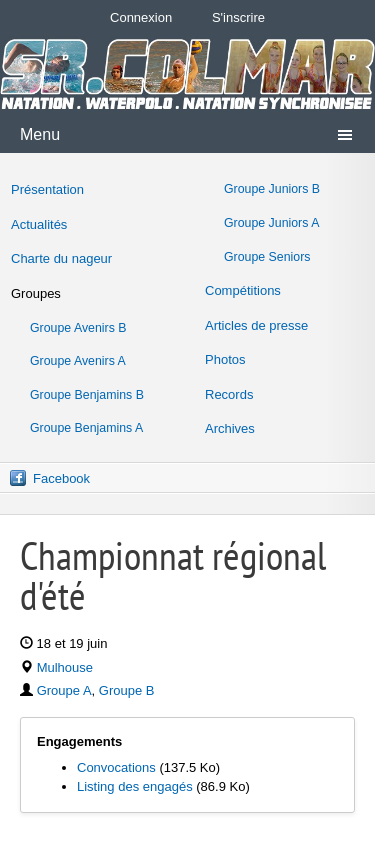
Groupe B (127, 690)
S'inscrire (238, 17)
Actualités (39, 224)
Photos (225, 359)
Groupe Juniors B (272, 189)
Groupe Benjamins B (87, 395)
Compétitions (243, 290)
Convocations (116, 767)
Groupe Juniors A (271, 223)
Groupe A (64, 690)
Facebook (61, 478)
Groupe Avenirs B (78, 328)
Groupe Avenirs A (78, 361)
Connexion (141, 17)
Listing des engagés (135, 786)
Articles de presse (256, 325)
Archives (230, 428)
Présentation (47, 189)
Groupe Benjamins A (86, 428)
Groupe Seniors (267, 257)
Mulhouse (65, 667)
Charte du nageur (61, 258)
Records (229, 394)
